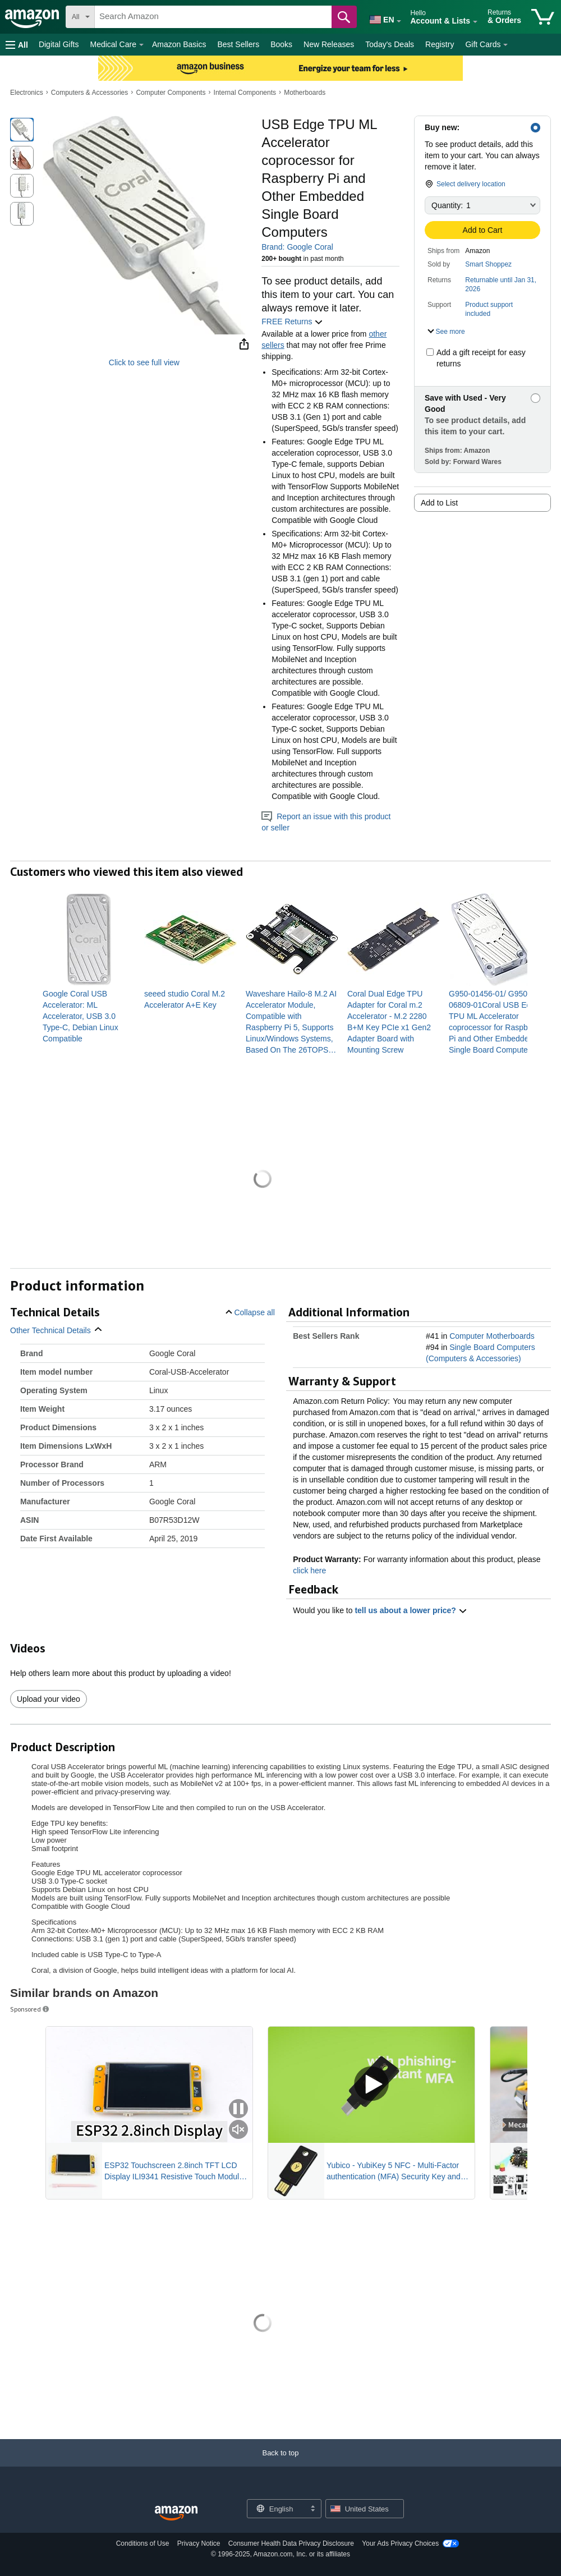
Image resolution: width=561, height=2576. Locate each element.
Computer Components (170, 93)
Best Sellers (238, 44)
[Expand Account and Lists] (475, 22)
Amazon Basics (179, 44)
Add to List (439, 502)
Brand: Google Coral (297, 246)
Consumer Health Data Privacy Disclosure (291, 2543)
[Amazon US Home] (176, 2513)
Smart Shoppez (488, 264)
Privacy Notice (198, 2543)
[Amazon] (33, 17)
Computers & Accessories (89, 93)
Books (281, 44)
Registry (439, 44)
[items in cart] (542, 17)
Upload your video (48, 1699)
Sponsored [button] (30, 2009)
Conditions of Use (142, 2543)
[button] (17, 45)
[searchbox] (213, 16)
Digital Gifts (59, 44)
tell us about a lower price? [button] (411, 1610)
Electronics (26, 93)
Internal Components (245, 93)
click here (309, 1570)
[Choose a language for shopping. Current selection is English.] (277, 2508)
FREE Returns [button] (292, 321)
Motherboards (304, 93)
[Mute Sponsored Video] (238, 2130)
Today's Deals (389, 44)
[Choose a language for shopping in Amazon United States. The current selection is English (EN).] (379, 17)
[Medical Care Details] (141, 45)
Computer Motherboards (492, 1335)
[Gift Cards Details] (505, 45)
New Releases (329, 44)
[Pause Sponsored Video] (238, 2109)
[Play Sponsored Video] (371, 2085)
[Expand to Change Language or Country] (399, 21)
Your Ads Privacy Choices (400, 2543)
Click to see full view (144, 362)
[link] (89, 1016)
